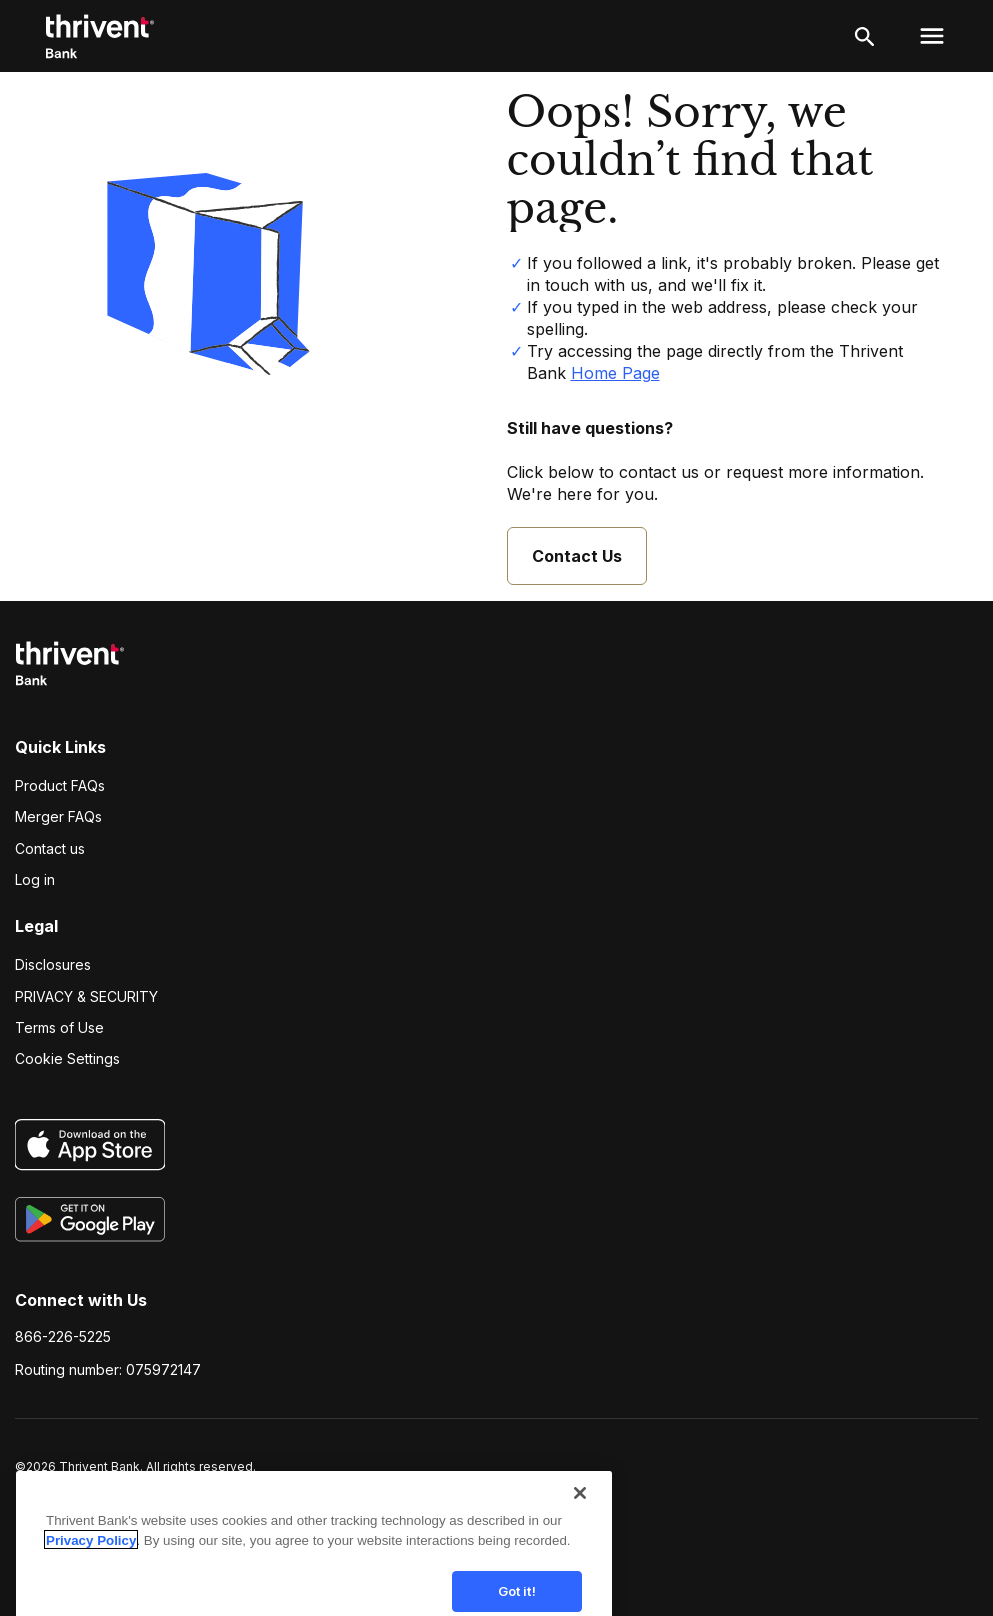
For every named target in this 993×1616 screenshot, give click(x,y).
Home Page (615, 373)
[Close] (580, 1516)
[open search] (865, 36)
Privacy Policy (91, 1563)
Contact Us (577, 556)
